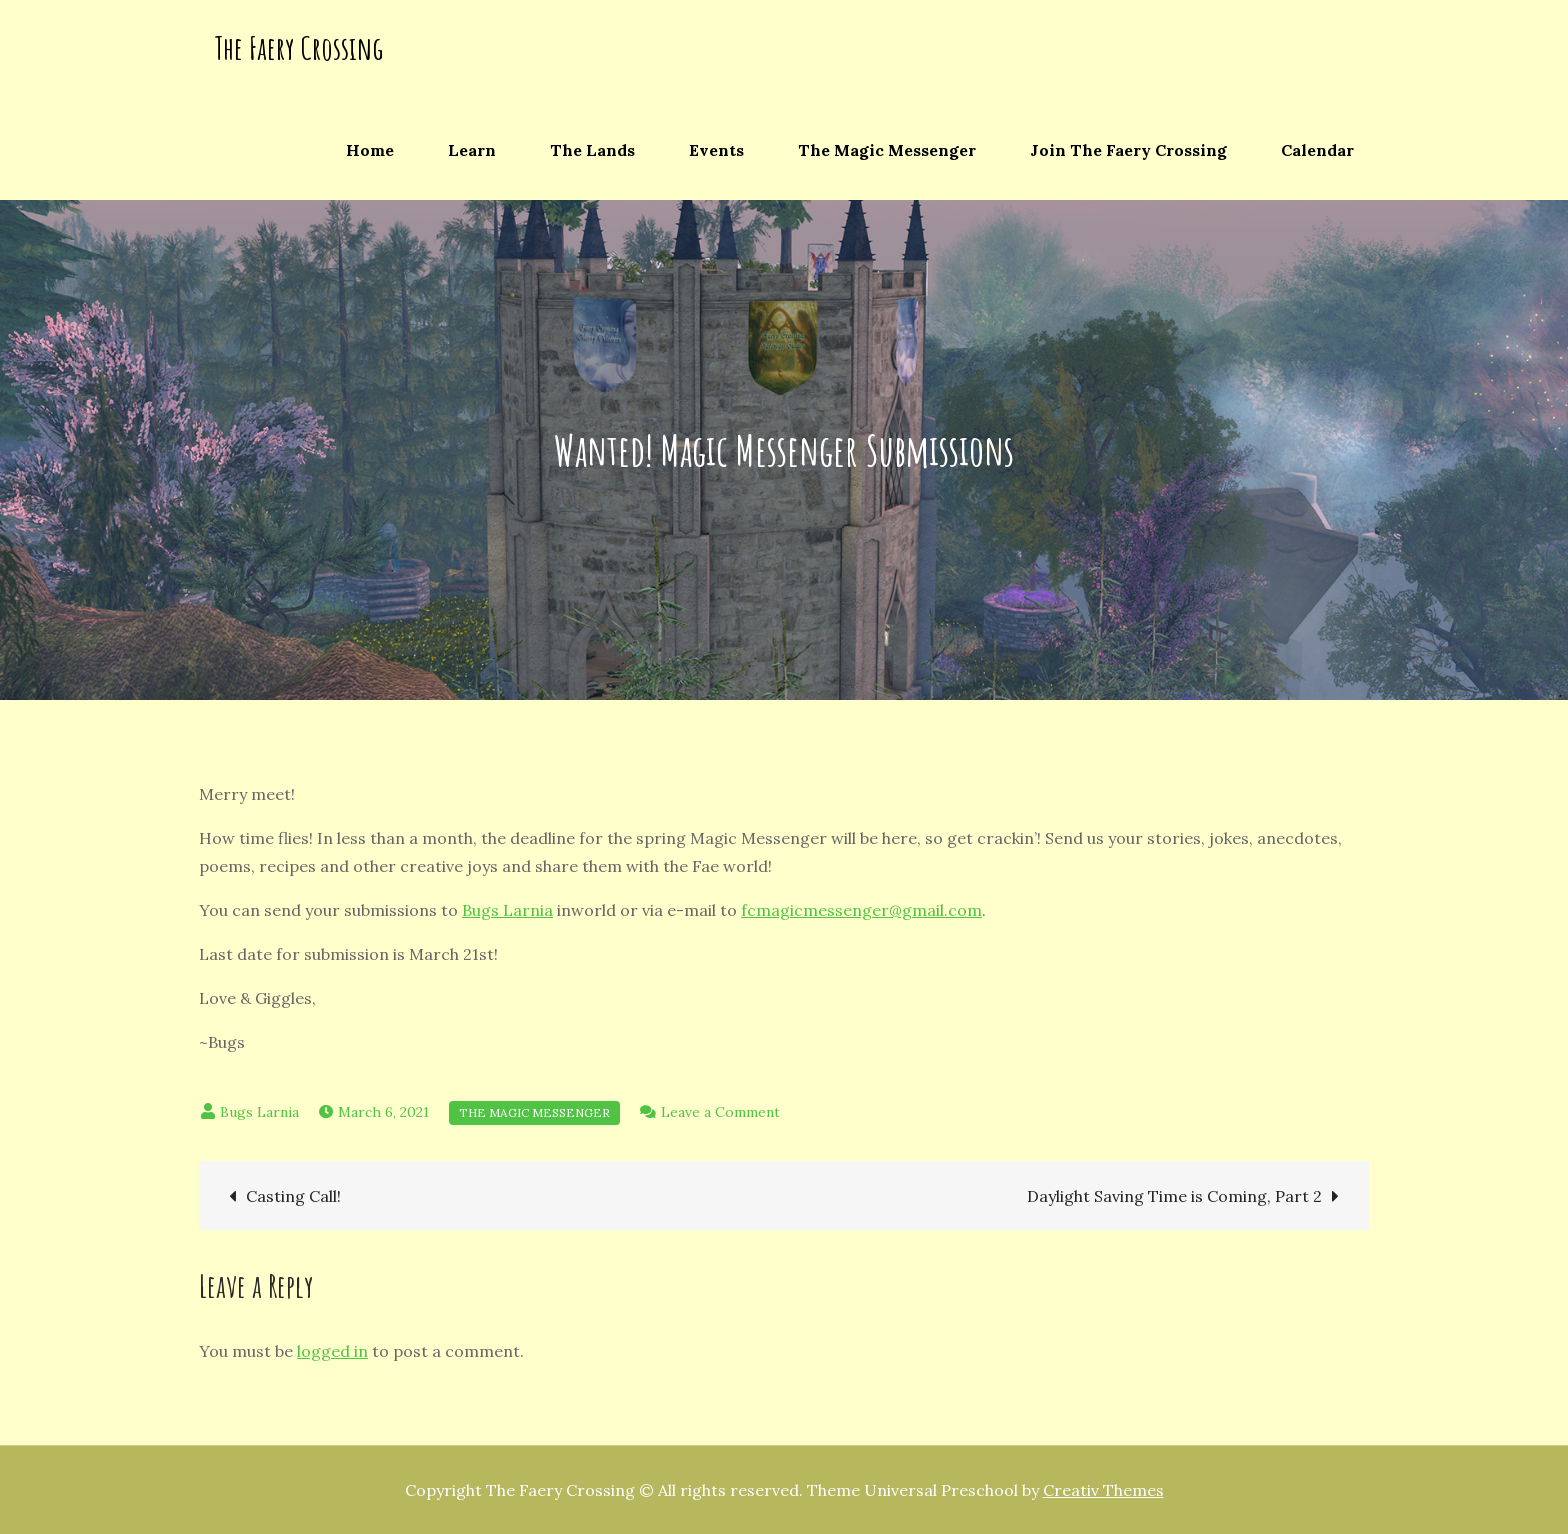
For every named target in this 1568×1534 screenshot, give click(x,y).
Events (716, 150)
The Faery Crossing (298, 47)
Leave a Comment (720, 1112)
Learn (472, 150)
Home (370, 150)
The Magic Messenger (887, 150)
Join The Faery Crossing (1128, 150)
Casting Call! (293, 1196)
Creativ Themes (1103, 1490)
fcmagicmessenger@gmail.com (861, 910)
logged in (332, 1351)
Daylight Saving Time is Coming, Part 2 (1174, 1196)
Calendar (1317, 150)
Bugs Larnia (507, 910)
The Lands (592, 150)
